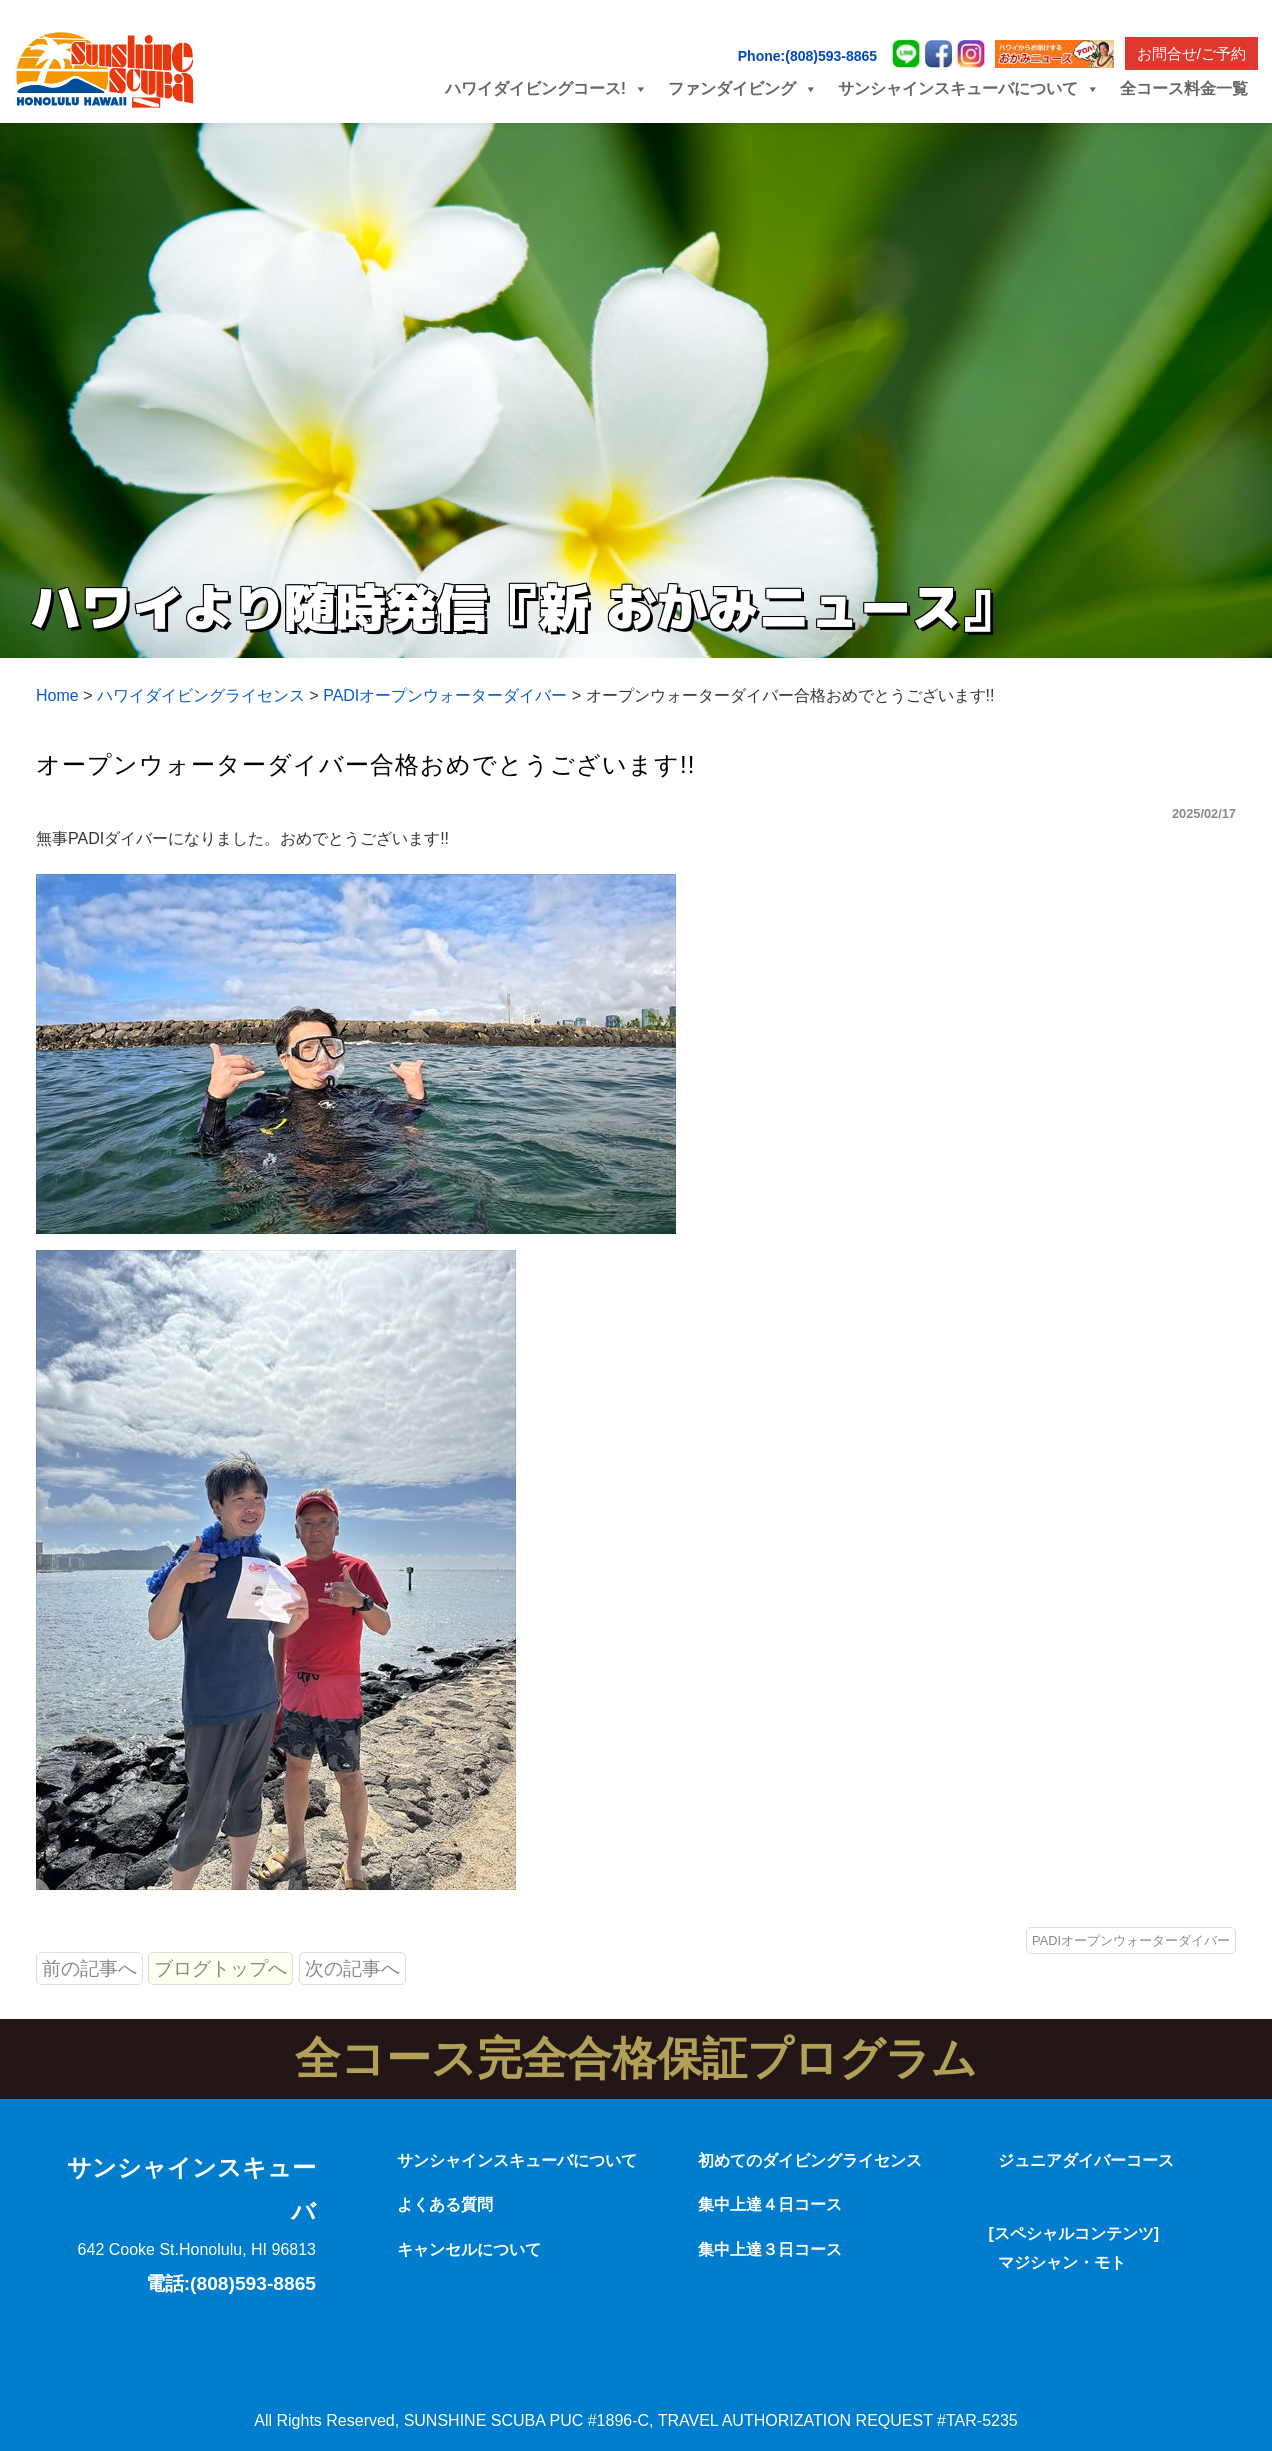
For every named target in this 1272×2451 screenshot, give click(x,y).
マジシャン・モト (1062, 2262)
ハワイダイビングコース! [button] (546, 88)
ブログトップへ (220, 1968)
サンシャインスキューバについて (517, 2160)
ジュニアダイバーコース (1086, 2160)
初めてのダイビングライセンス (810, 2160)
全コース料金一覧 (1184, 88)
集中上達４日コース (770, 2204)
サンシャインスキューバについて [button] (969, 88)
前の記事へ (89, 1968)
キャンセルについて (469, 2249)
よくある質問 (445, 2204)
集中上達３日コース (770, 2249)
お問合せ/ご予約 (1191, 53)
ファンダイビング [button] (743, 88)
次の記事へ (352, 1968)
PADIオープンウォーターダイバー (1131, 1940)
